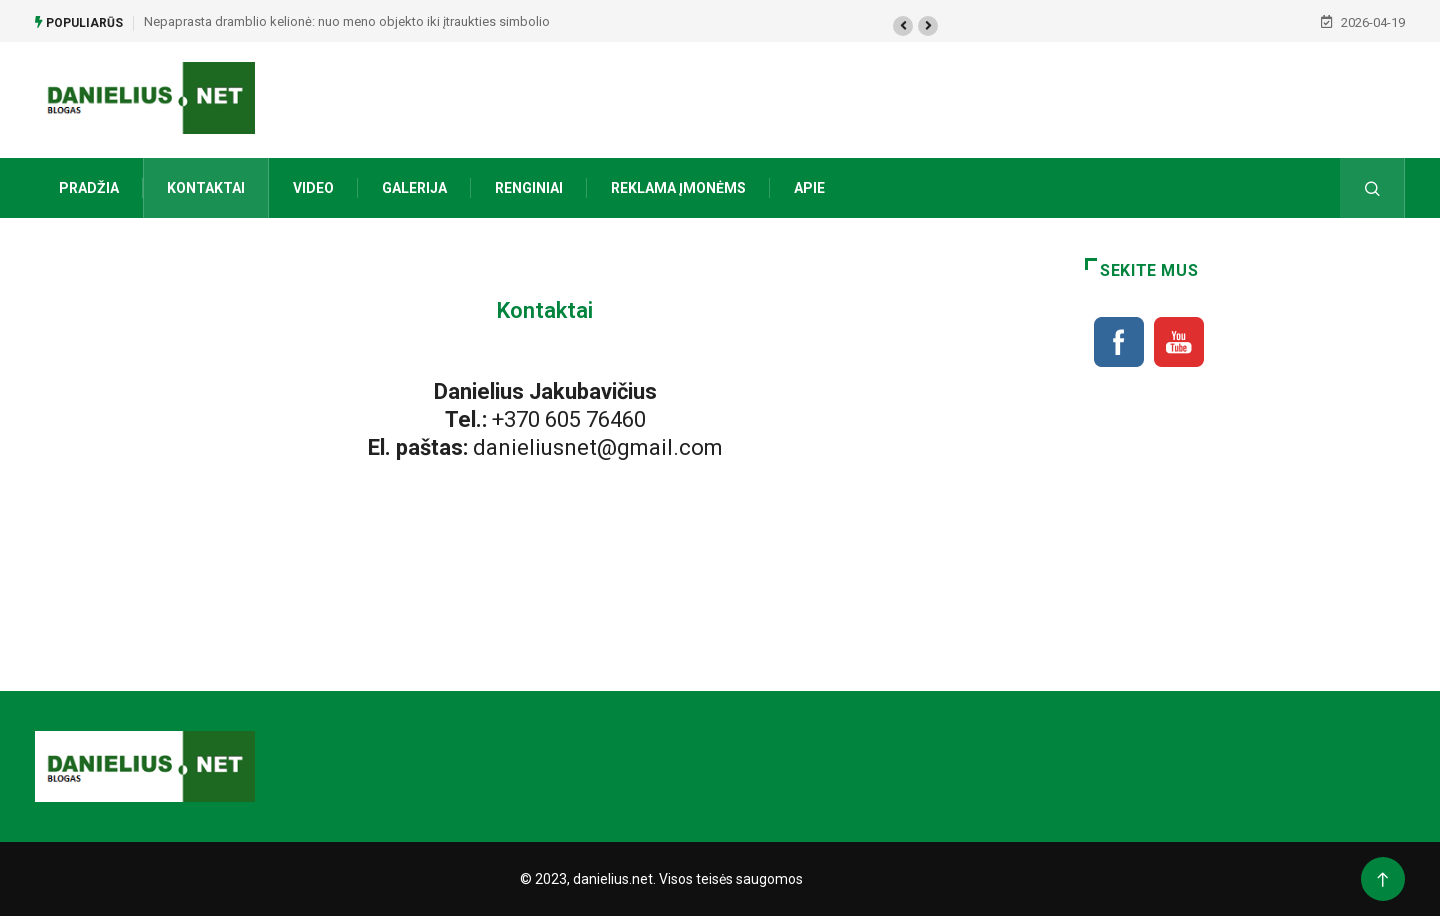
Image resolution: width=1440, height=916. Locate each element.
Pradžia (89, 188)
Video (313, 188)
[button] (903, 26)
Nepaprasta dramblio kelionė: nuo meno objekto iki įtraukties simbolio (347, 21)
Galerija (414, 188)
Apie (809, 188)
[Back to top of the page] (1382, 880)
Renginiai (529, 188)
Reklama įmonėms (678, 188)
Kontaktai (206, 188)
